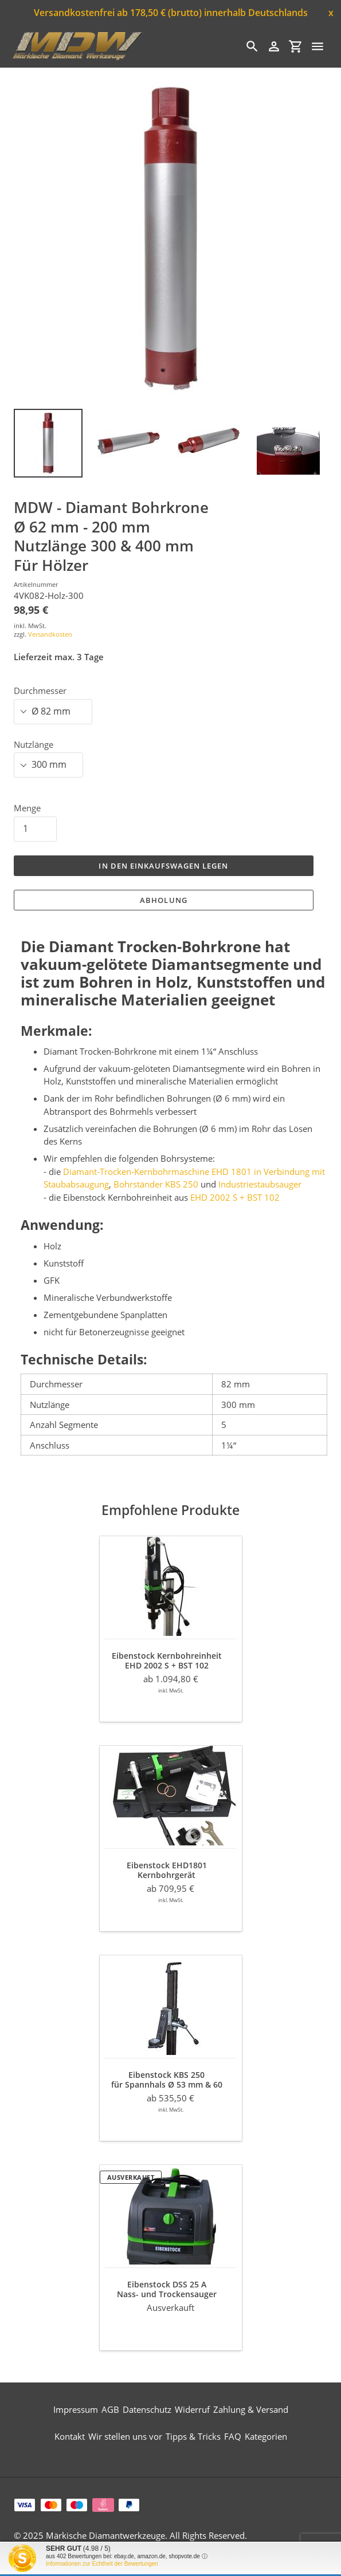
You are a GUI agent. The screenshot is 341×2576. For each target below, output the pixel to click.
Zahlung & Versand (250, 2409)
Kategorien (266, 2436)
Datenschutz (147, 2409)
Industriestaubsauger (259, 1184)
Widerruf (192, 2409)
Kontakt (69, 2436)
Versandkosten (50, 634)
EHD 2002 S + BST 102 (235, 1197)
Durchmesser (40, 690)
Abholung (163, 900)
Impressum (75, 2409)
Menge (27, 808)
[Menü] (317, 46)
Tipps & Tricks (193, 2436)
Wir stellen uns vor (125, 2436)
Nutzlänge (33, 744)
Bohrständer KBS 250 (155, 1184)
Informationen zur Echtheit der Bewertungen (102, 2564)
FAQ (232, 2436)
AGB (110, 2409)
